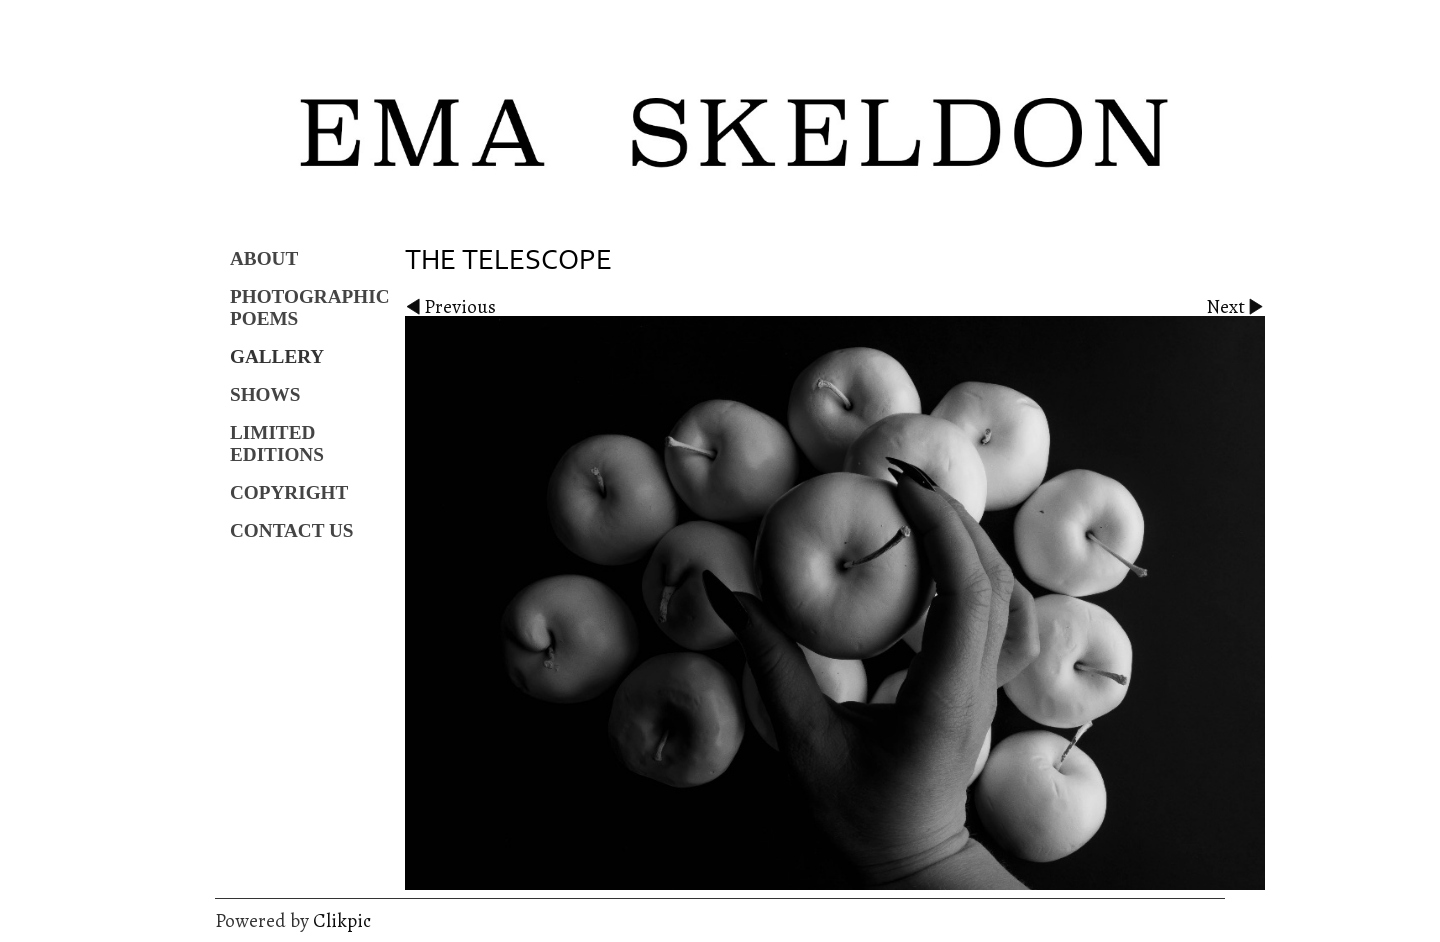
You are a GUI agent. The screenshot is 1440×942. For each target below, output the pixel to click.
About (264, 258)
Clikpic (342, 920)
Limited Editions (277, 443)
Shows (265, 394)
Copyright (289, 492)
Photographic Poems (310, 307)
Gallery (277, 356)
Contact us (292, 530)
